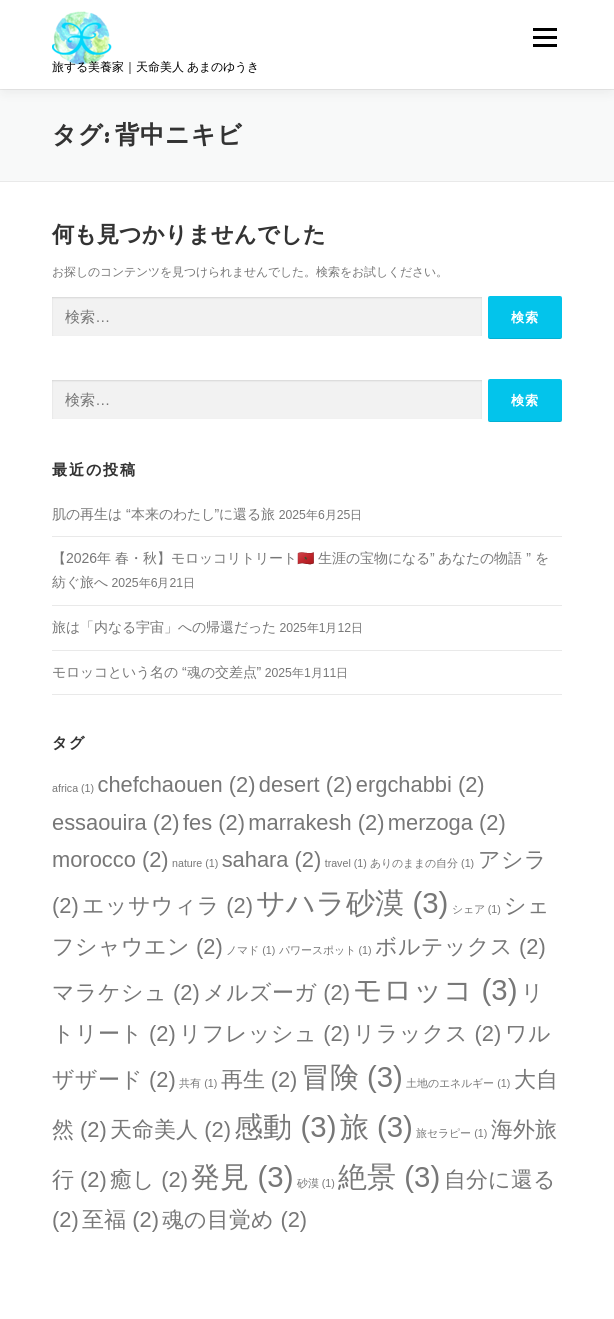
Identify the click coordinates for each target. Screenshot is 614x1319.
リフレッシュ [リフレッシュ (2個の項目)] (264, 1033)
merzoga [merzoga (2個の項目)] (447, 822)
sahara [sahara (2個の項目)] (272, 859)
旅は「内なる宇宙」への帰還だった (164, 627)
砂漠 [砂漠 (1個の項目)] (316, 1183)
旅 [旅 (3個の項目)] (376, 1126)
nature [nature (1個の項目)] (195, 863)
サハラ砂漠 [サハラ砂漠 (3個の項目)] (352, 902)
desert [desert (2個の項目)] (306, 784)
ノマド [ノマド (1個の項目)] (250, 950)
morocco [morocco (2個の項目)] (110, 859)
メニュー (544, 37)
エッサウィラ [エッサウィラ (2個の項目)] (167, 905)
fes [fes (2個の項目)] (214, 822)
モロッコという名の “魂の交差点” (156, 672)
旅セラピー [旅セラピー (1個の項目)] (451, 1133)
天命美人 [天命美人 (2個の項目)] (170, 1129)
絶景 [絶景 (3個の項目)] (389, 1176)
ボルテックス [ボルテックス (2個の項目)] (460, 946)
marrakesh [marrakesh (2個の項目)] (316, 822)
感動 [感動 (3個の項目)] (285, 1126)
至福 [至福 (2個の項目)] (120, 1219)
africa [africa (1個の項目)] (73, 788)
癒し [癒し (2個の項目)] (149, 1179)
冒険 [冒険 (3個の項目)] (352, 1076)
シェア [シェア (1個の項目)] (476, 909)
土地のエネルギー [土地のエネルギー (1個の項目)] (458, 1083)
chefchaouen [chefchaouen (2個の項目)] (176, 784)
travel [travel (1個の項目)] (346, 863)
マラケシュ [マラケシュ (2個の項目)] (126, 992)
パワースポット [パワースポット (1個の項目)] (325, 950)
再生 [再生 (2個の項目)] (259, 1079)
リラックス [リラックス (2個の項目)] (427, 1033)
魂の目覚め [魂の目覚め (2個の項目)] (234, 1219)
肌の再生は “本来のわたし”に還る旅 (163, 514)
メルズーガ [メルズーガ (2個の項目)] (276, 992)
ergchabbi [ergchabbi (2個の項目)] (420, 784)
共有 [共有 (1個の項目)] (198, 1083)
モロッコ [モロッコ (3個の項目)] (435, 989)
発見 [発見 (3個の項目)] (242, 1176)
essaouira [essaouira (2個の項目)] (116, 822)
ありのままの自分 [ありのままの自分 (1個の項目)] (422, 863)
